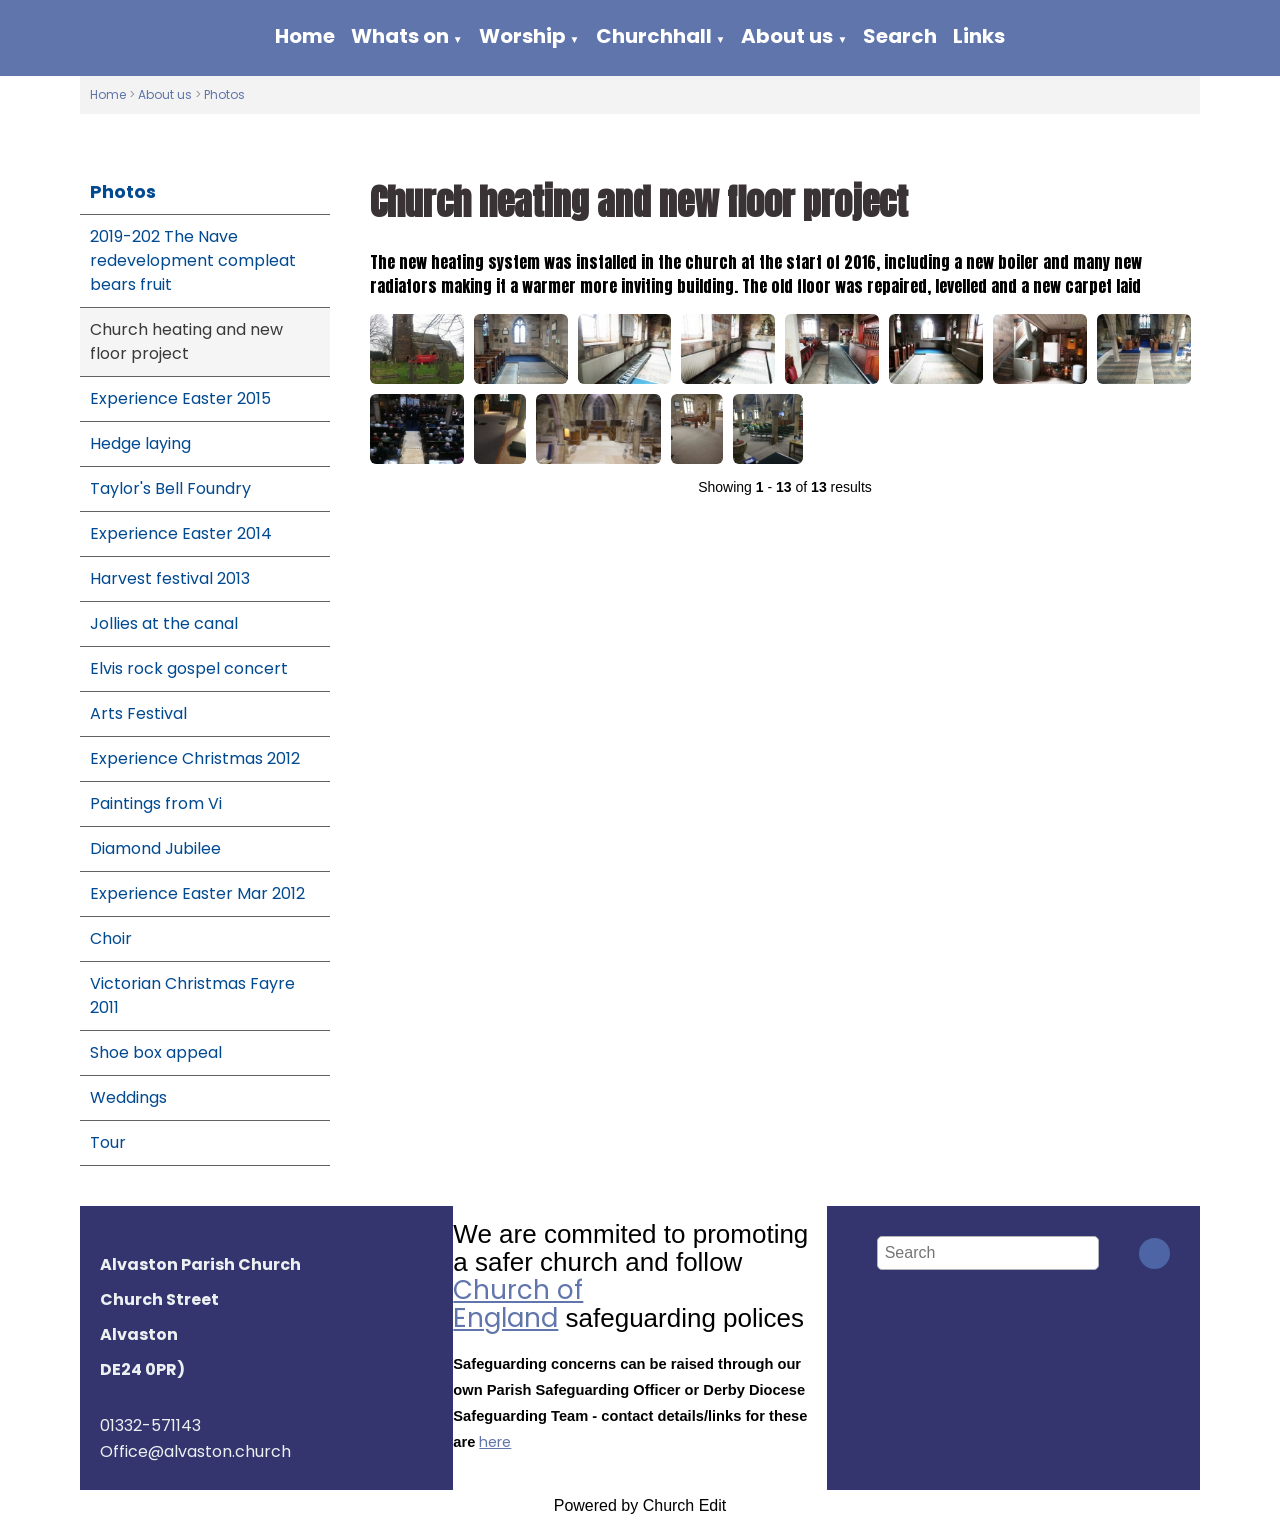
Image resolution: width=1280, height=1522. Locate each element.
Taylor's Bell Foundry (170, 488)
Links (979, 36)
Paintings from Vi (156, 803)
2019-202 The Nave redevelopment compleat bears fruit (193, 260)
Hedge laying (140, 443)
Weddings (128, 1097)
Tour (108, 1142)
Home (305, 36)
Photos (224, 94)
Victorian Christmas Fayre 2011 (192, 995)
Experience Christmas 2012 (195, 758)
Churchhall (654, 36)
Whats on (400, 36)
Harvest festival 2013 (170, 578)
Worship (522, 36)
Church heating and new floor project (186, 341)
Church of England (518, 1304)
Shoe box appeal (156, 1052)
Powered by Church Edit (640, 1505)
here (495, 1442)
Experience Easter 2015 (180, 398)
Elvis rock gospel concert (189, 668)
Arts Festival (138, 713)
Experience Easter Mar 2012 (197, 893)
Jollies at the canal (164, 623)
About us (787, 36)
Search (900, 36)
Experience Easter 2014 (181, 533)
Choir (111, 938)
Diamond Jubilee (155, 848)
